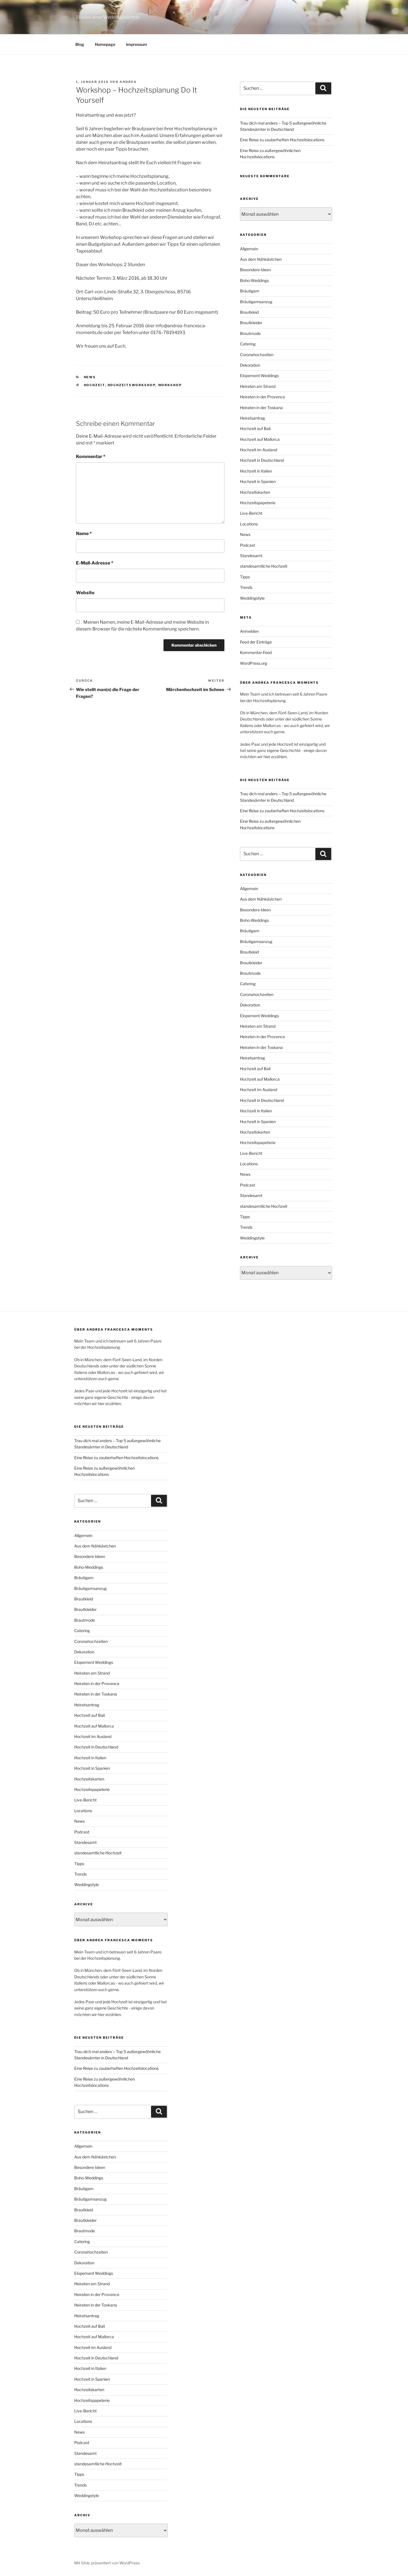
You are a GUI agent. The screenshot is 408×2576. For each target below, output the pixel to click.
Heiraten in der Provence (262, 396)
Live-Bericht (251, 513)
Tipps (245, 576)
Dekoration (250, 365)
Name (84, 533)
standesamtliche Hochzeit (263, 566)
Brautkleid (249, 312)
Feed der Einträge (256, 642)
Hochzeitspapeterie (257, 502)
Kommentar (90, 456)
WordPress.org (253, 663)
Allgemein (249, 248)
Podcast (247, 545)
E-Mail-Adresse (94, 563)
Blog (79, 44)
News (90, 377)
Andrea (128, 82)
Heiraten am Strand (257, 386)
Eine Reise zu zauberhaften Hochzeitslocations (282, 139)
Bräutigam (249, 290)
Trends (246, 587)
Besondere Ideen (255, 269)
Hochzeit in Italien (256, 471)
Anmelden (249, 631)
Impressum (136, 44)
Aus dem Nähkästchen (261, 259)
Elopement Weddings (259, 375)
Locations (249, 523)
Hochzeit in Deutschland (262, 460)
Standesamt (251, 555)
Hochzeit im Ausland (258, 449)
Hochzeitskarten (255, 492)
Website (85, 592)
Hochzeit (94, 385)
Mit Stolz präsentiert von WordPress (107, 2562)
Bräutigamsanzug (256, 301)
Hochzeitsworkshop (132, 385)
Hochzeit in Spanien (258, 481)
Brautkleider (251, 322)
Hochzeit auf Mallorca (260, 439)
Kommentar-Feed (256, 652)
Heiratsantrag (252, 418)
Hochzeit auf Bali (255, 428)
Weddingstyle (252, 598)
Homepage (105, 44)
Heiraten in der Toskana (261, 407)
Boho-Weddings (254, 280)
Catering (248, 343)
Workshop (170, 385)
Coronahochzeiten (256, 354)
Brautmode (250, 333)
